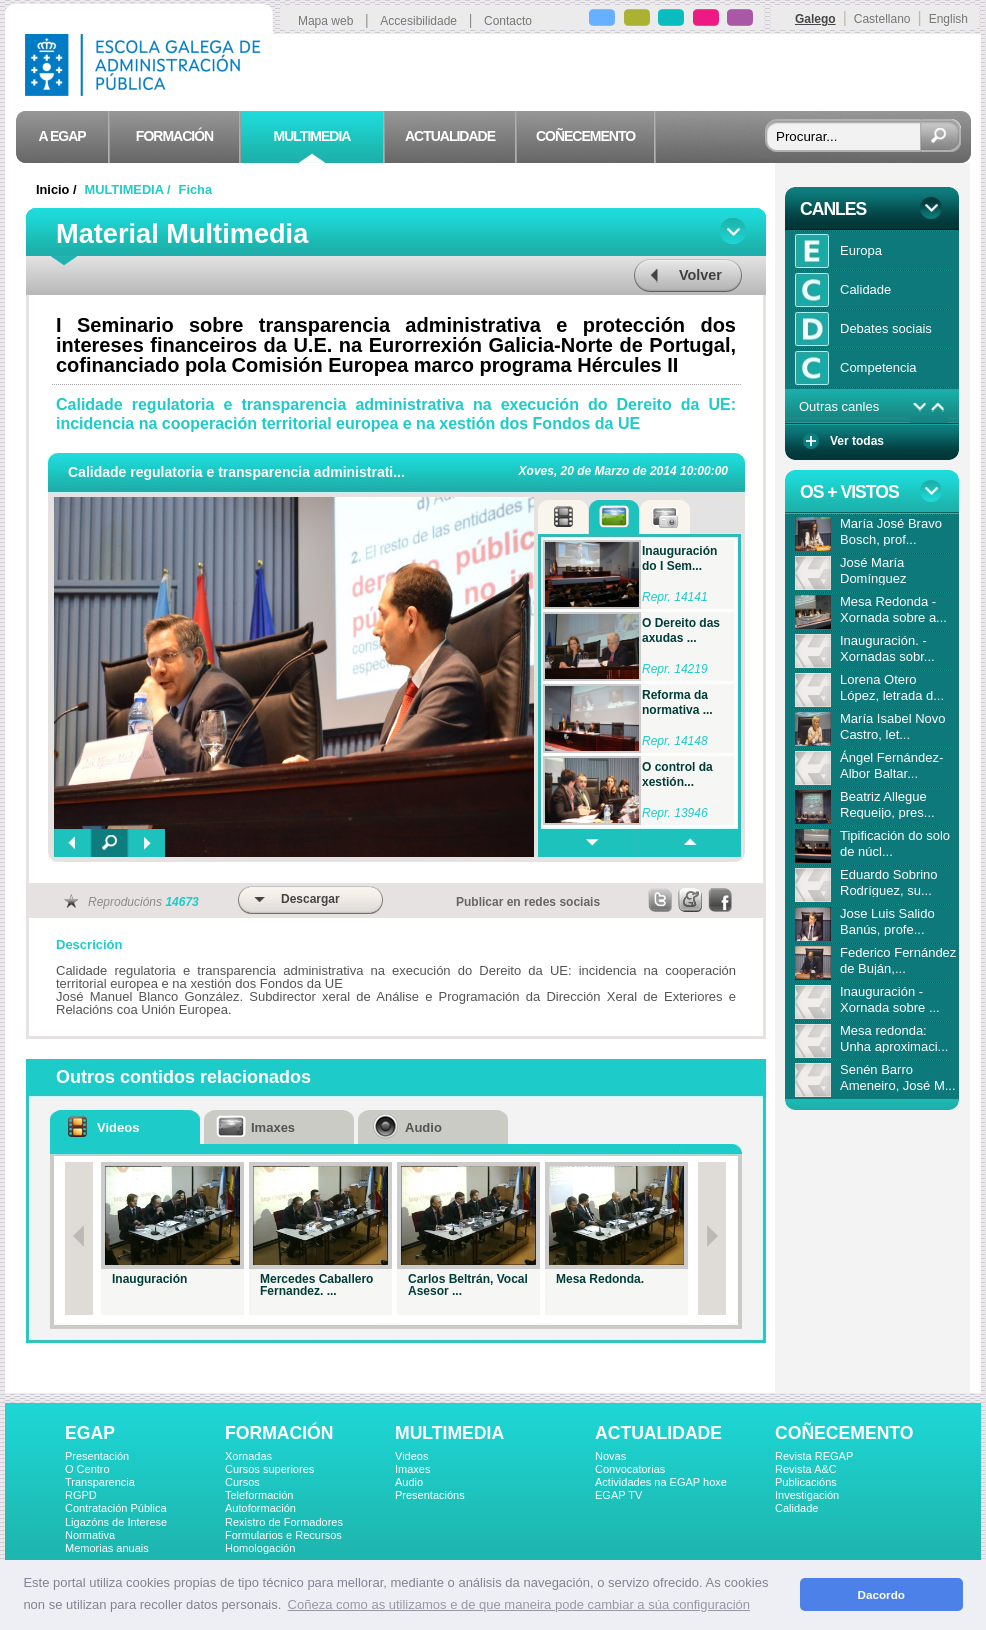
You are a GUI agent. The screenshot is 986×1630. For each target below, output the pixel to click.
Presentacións (430, 1495)
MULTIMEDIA (449, 1433)
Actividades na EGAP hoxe (661, 1482)
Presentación (97, 1456)
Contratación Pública (116, 1508)
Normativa (90, 1535)
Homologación (260, 1548)
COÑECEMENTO (844, 1433)
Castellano (882, 19)
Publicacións (806, 1482)
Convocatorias (630, 1469)
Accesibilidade (418, 21)
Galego (815, 19)
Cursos (242, 1482)
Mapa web (325, 21)
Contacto (508, 21)
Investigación (807, 1495)
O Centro (87, 1469)
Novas (610, 1456)
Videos (411, 1456)
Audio (409, 1482)
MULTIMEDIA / (130, 189)
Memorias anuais (107, 1548)
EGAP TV (618, 1495)
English (948, 19)
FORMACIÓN (279, 1433)
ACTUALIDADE (658, 1433)
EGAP (90, 1433)
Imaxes (412, 1469)
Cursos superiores (269, 1469)
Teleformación (259, 1495)
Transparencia (100, 1482)
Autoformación (260, 1508)
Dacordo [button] (881, 1594)
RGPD (81, 1495)
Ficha (195, 189)
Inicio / (58, 189)
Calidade (796, 1508)
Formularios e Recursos (283, 1535)
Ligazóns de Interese (116, 1522)
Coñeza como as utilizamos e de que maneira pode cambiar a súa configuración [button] (519, 1604)
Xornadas (248, 1456)
